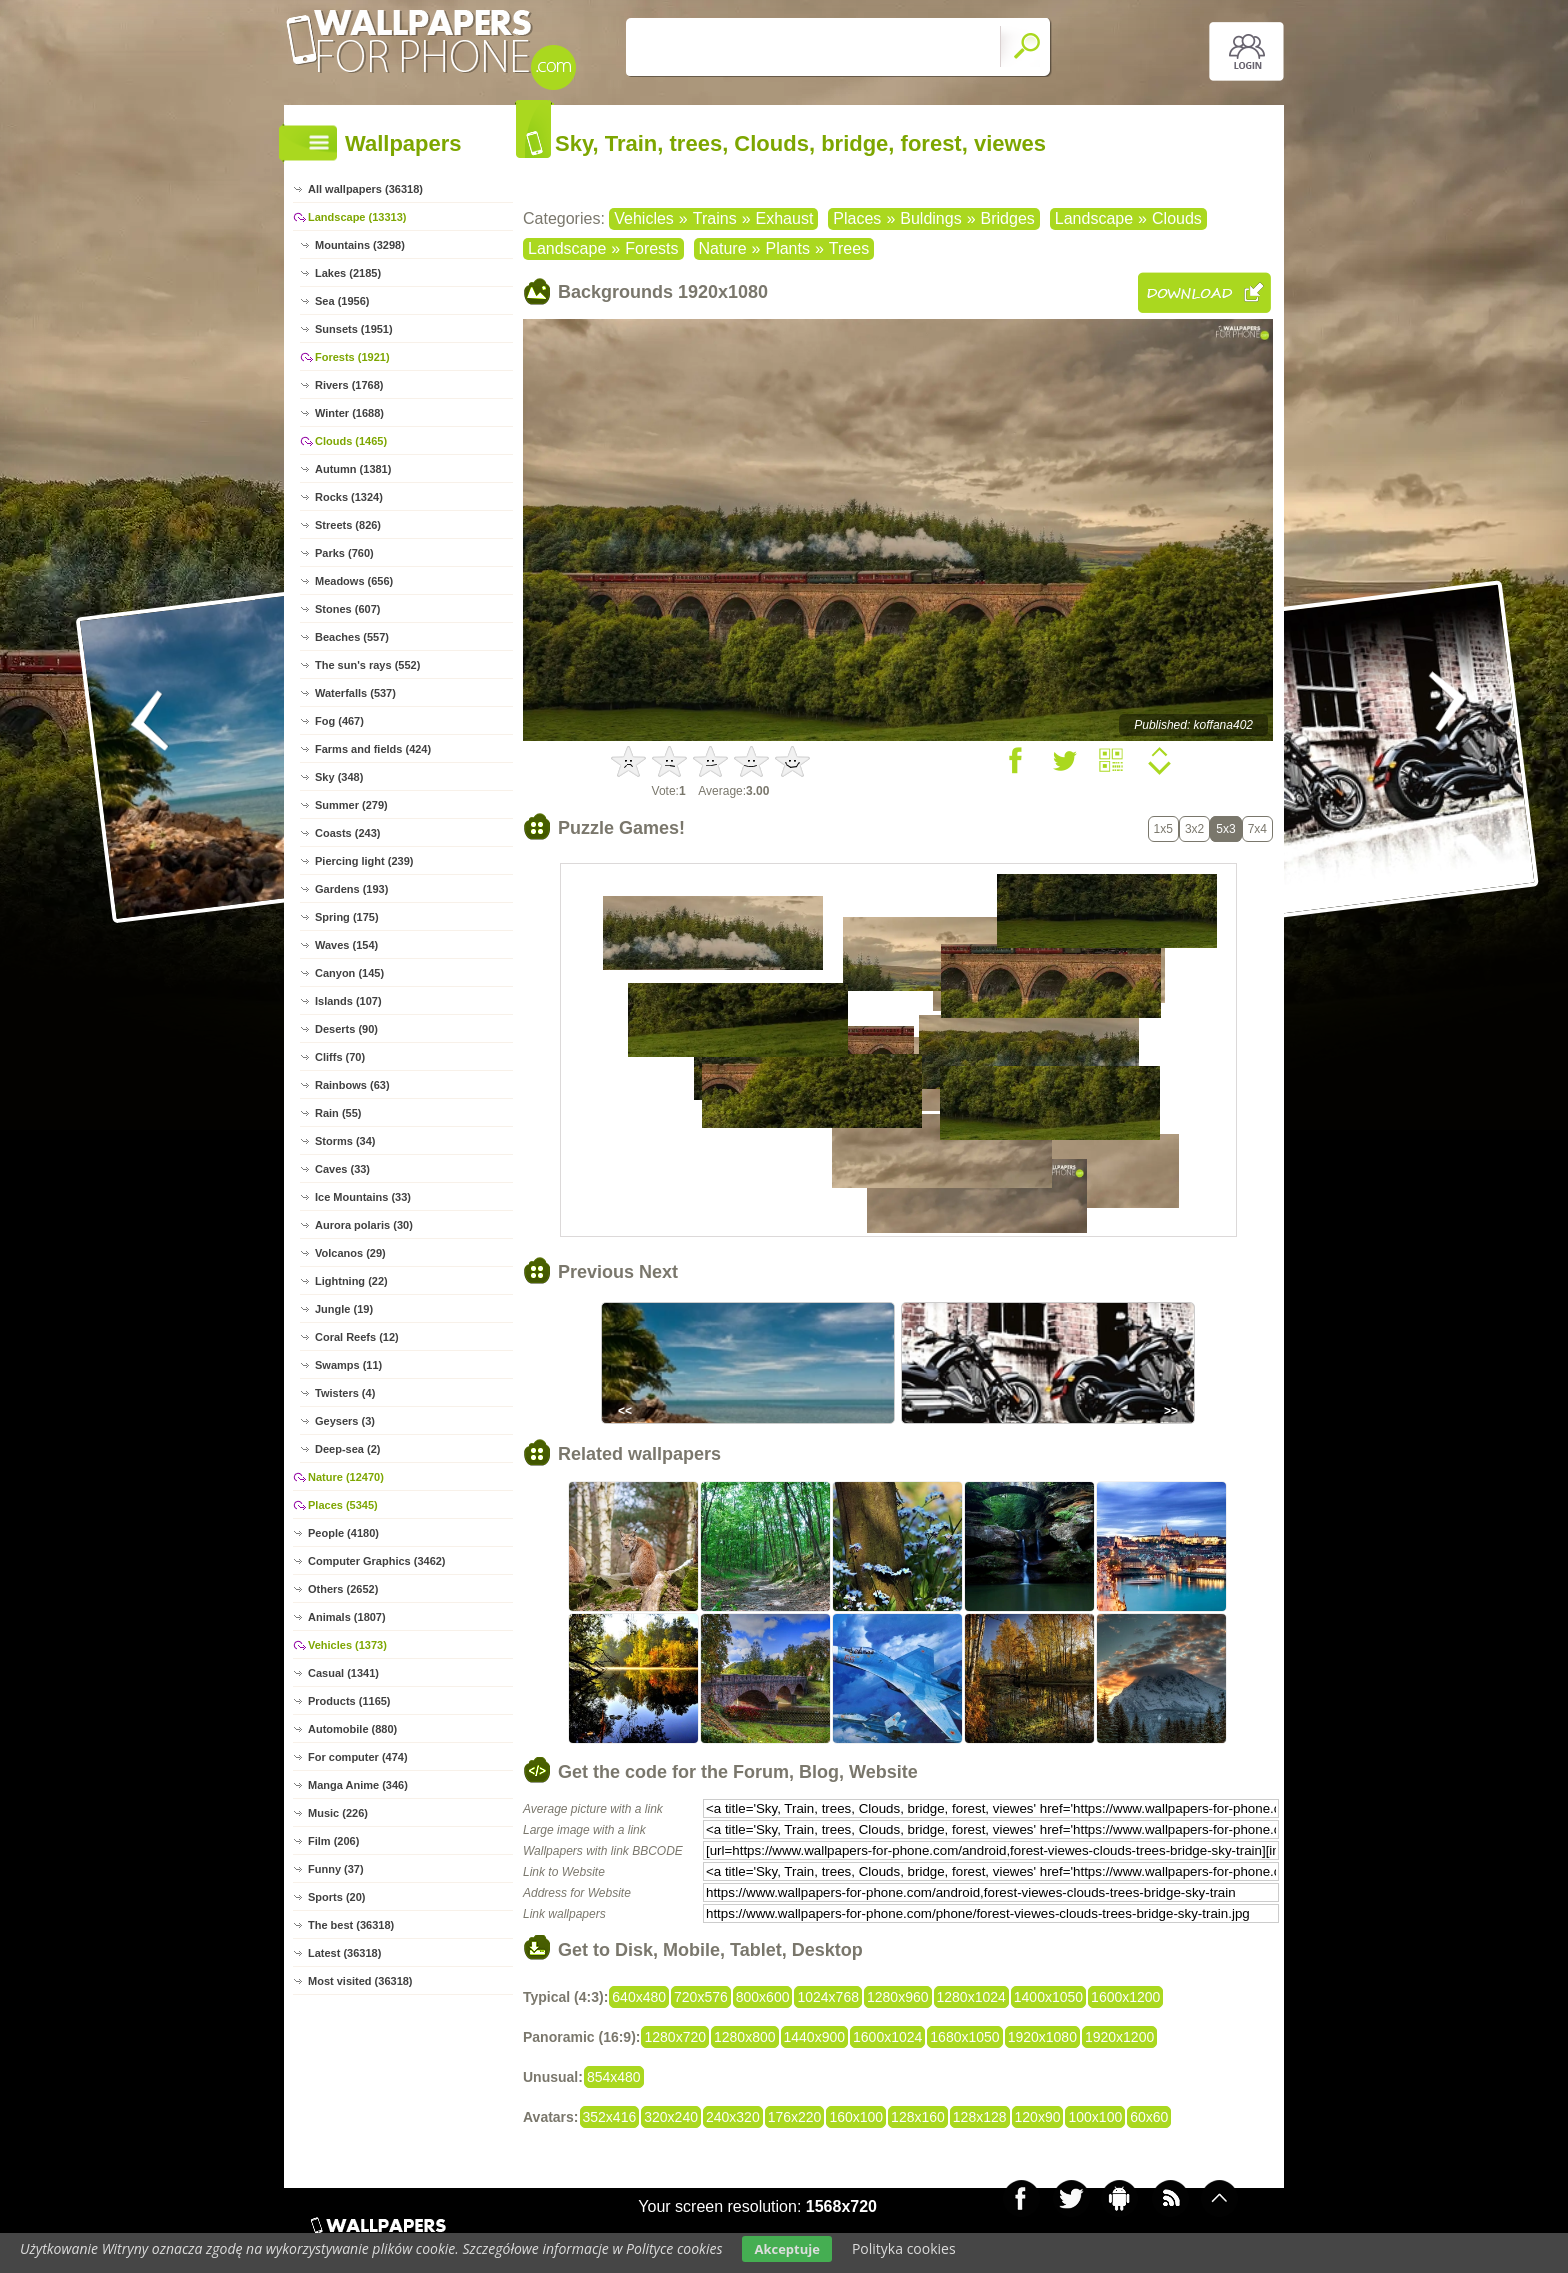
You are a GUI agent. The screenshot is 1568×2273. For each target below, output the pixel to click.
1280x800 (745, 2037)
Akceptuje (786, 2249)
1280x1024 (971, 1997)
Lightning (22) (351, 1281)
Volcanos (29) (350, 1253)
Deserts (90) (346, 1029)
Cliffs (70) (340, 1057)
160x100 (856, 2117)
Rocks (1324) (349, 497)
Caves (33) (342, 1169)
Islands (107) (348, 1001)
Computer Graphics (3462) (377, 1561)
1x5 (1163, 829)
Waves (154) (346, 945)
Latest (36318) (344, 1953)
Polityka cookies (904, 2248)
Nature (723, 248)
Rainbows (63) (352, 1085)
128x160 (918, 2117)
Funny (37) (336, 1869)
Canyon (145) (349, 973)
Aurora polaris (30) (364, 1225)
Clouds (1177, 218)
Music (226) (338, 1813)
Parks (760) (344, 553)
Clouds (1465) (351, 441)
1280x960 (898, 1997)
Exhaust (785, 218)
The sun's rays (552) (367, 665)
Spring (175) (347, 917)
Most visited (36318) (360, 1981)
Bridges (1008, 218)
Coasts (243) (347, 833)
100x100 (1095, 2117)
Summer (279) (351, 805)
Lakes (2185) (348, 273)
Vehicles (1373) (347, 1645)
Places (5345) (343, 1505)
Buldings (930, 218)
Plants (787, 248)
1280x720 (675, 2037)
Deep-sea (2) (347, 1449)
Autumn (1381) (353, 469)
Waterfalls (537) (355, 693)
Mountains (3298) (360, 245)
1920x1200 (1119, 2037)
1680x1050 (964, 2037)
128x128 (980, 2117)
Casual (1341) (343, 1673)
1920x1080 (1042, 2037)
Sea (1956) (342, 301)
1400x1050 (1048, 1997)
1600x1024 (887, 2037)
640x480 (639, 1997)
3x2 (1194, 829)
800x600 (763, 1997)
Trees (849, 248)
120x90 (1038, 2117)
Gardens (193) (351, 889)
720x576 (701, 1997)
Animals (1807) (347, 1617)
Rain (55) (338, 1113)
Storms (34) (345, 1141)
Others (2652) (343, 1589)
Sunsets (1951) (354, 329)
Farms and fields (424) (373, 749)
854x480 (614, 2077)
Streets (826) (348, 525)
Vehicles (644, 218)
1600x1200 (1125, 1997)
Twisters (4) (345, 1393)
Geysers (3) (345, 1421)
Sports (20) (336, 1897)
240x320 (733, 2117)
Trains (715, 218)
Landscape (1094, 218)
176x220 (795, 2117)
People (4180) (343, 1533)
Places (857, 218)
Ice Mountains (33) (363, 1197)
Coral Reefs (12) (357, 1337)
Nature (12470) (346, 1477)
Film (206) (333, 1841)
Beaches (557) (352, 637)
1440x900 (815, 2037)
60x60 (1149, 2117)
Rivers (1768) (349, 385)
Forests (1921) (352, 357)
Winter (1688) (349, 413)
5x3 (1225, 829)
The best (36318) (351, 1925)
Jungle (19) (344, 1309)
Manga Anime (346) (358, 1785)
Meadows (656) (354, 581)
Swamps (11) (348, 1365)
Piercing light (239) (364, 861)
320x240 (671, 2117)
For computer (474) (358, 1757)
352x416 (610, 2117)
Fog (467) (339, 721)
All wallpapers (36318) (365, 189)
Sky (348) (339, 777)
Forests (651, 248)
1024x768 (828, 1997)
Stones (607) (347, 609)
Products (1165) (349, 1701)
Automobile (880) (352, 1729)
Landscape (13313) (357, 217)
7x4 (1257, 829)
